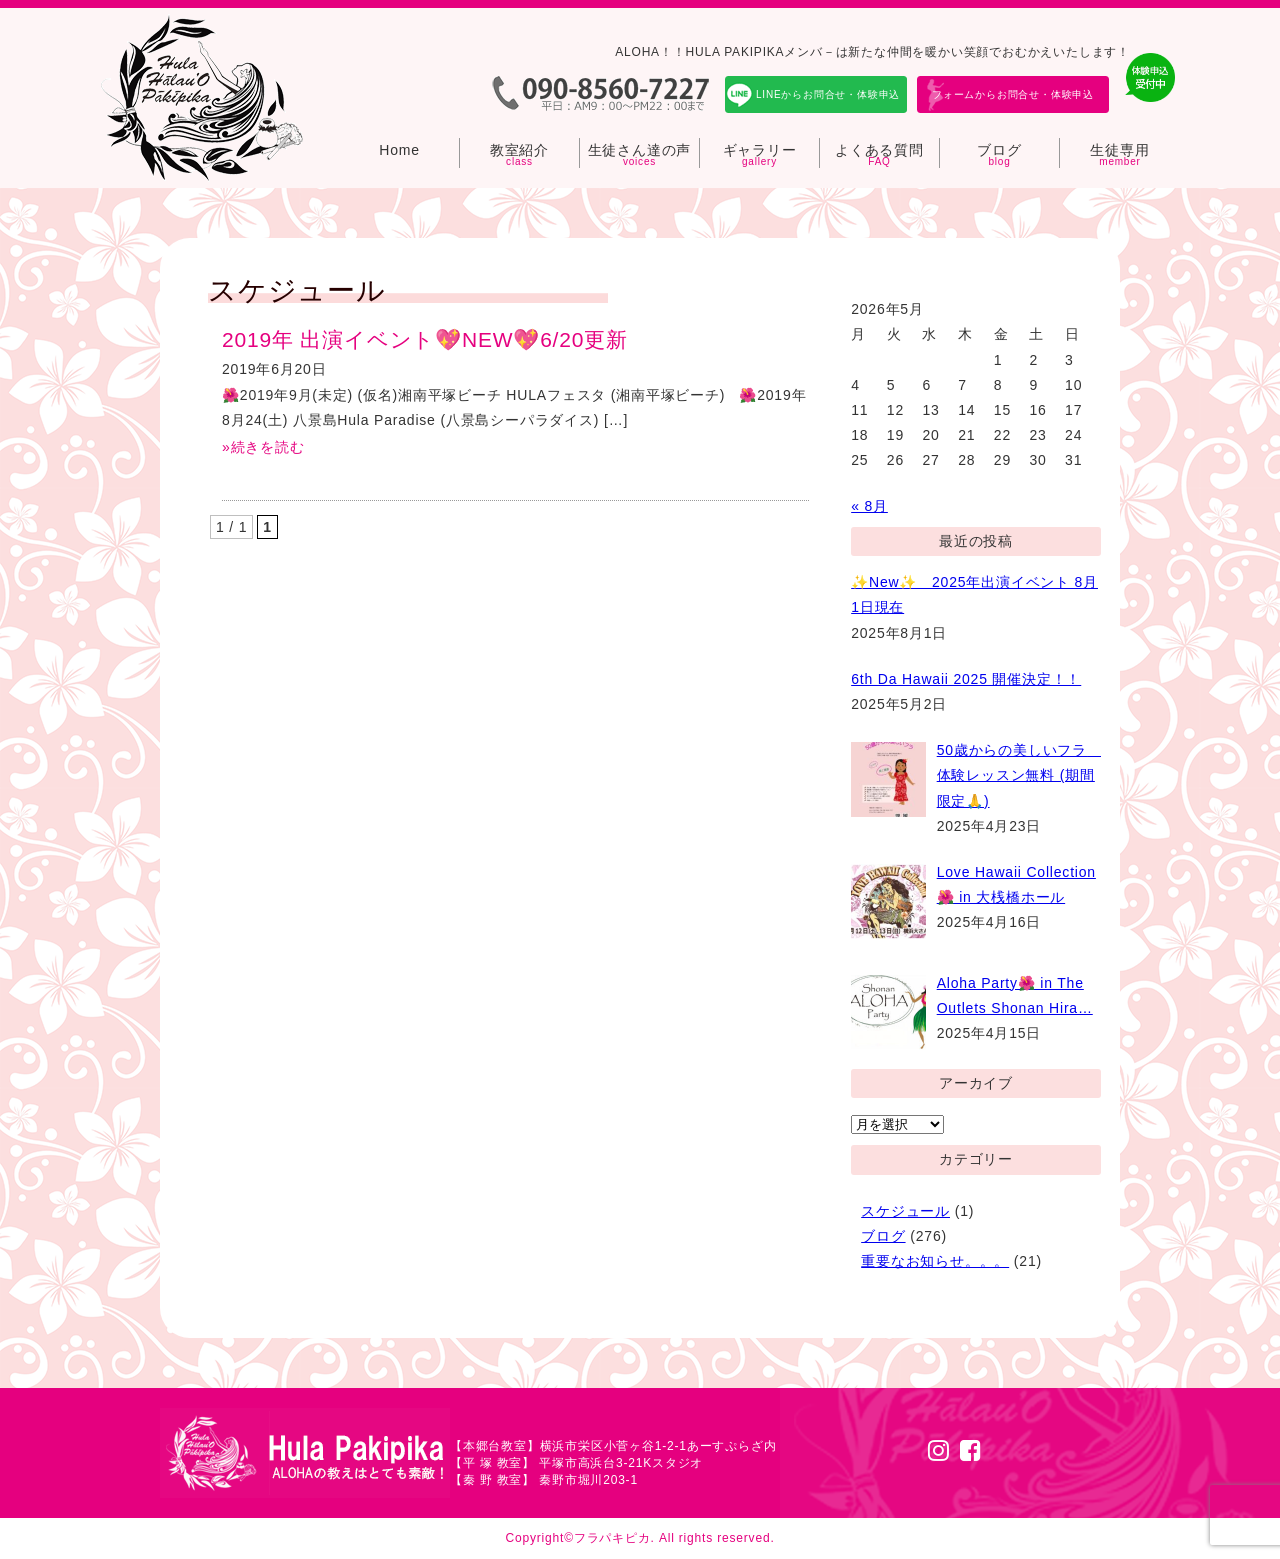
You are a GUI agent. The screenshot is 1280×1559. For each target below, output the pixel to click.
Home (399, 150)
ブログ (999, 150)
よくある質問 (879, 150)
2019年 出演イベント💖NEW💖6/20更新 (425, 339)
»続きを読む (263, 447)
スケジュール (905, 1211)
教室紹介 (519, 150)
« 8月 (869, 506)
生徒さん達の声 (640, 150)
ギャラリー (760, 150)
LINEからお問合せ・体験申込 (828, 94)
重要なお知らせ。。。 (935, 1261)
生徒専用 (1119, 150)
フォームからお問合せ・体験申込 (1013, 94)
